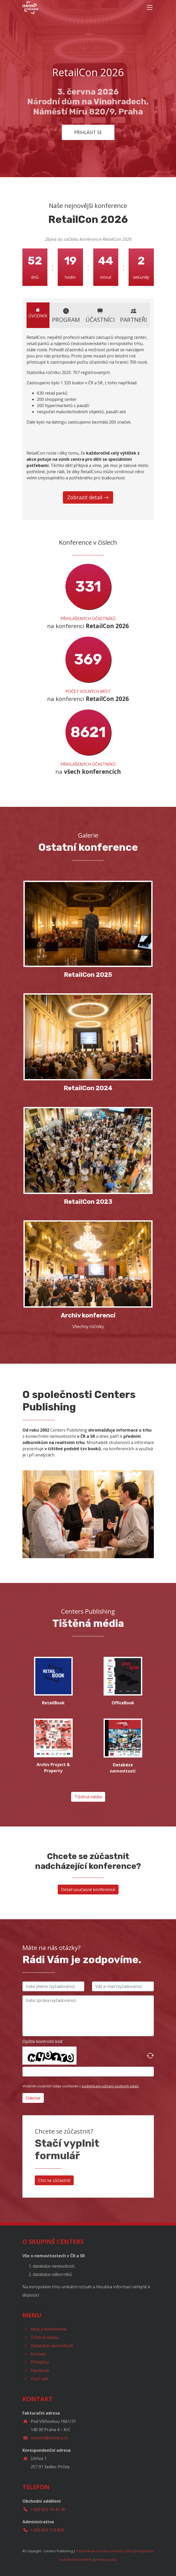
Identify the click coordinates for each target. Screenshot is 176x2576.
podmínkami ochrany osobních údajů (110, 2086)
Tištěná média (88, 1797)
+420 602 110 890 (47, 2530)
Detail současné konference (88, 1889)
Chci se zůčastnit (54, 2180)
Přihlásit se (88, 132)
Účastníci (100, 315)
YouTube (39, 2379)
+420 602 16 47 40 (48, 2509)
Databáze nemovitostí (52, 2345)
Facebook (40, 2370)
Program (66, 315)
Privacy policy (106, 2559)
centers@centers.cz (49, 2438)
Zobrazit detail (88, 497)
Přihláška (40, 2362)
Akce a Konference (48, 2329)
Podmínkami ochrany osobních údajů (104, 2551)
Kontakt (38, 2354)
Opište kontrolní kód (42, 2041)
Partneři (133, 315)
